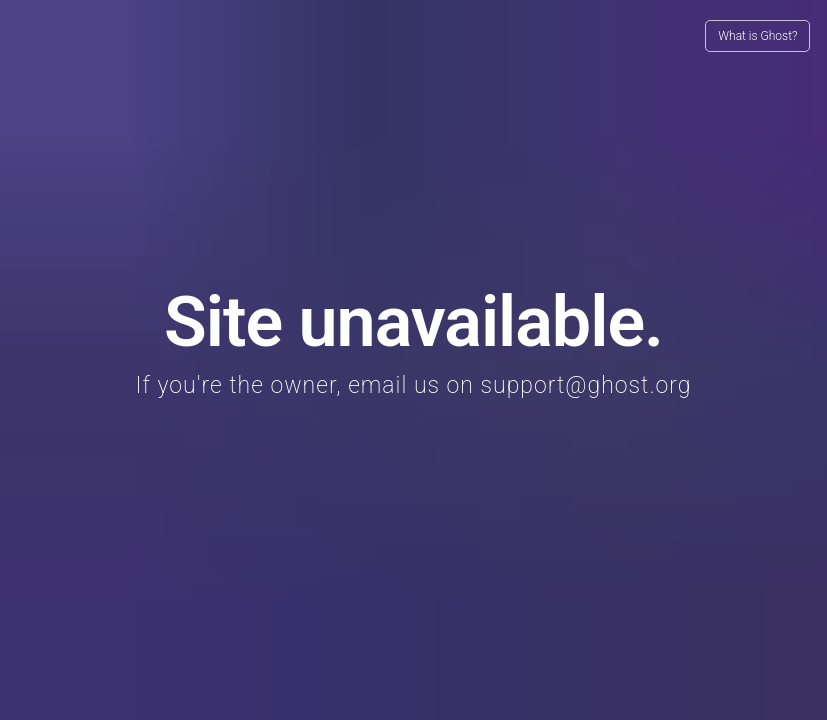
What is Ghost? (757, 36)
